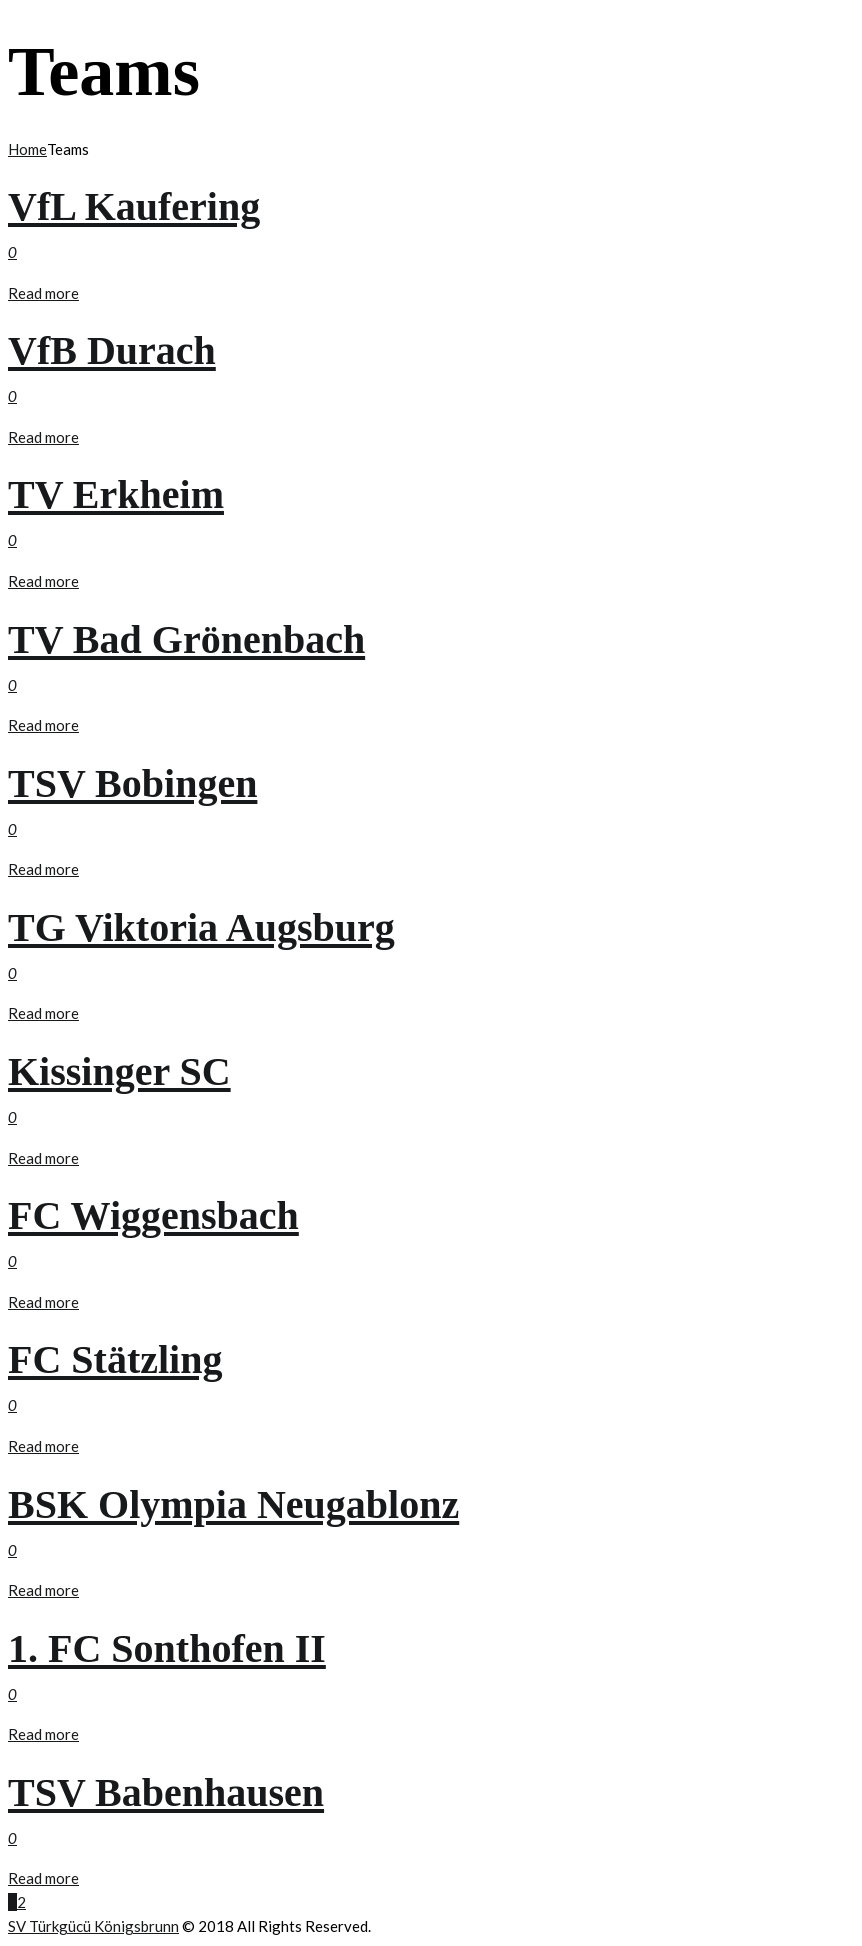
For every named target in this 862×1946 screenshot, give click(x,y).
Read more (43, 293)
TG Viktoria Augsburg (201, 927)
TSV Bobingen (132, 783)
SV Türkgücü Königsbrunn (93, 1926)
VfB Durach (112, 350)
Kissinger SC (119, 1071)
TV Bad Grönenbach (186, 639)
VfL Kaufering (134, 206)
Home (27, 149)
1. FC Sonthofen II (167, 1648)
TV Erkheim (116, 494)
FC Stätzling (115, 1359)
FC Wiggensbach (153, 1215)
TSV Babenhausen (166, 1792)
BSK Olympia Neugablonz (233, 1504)
